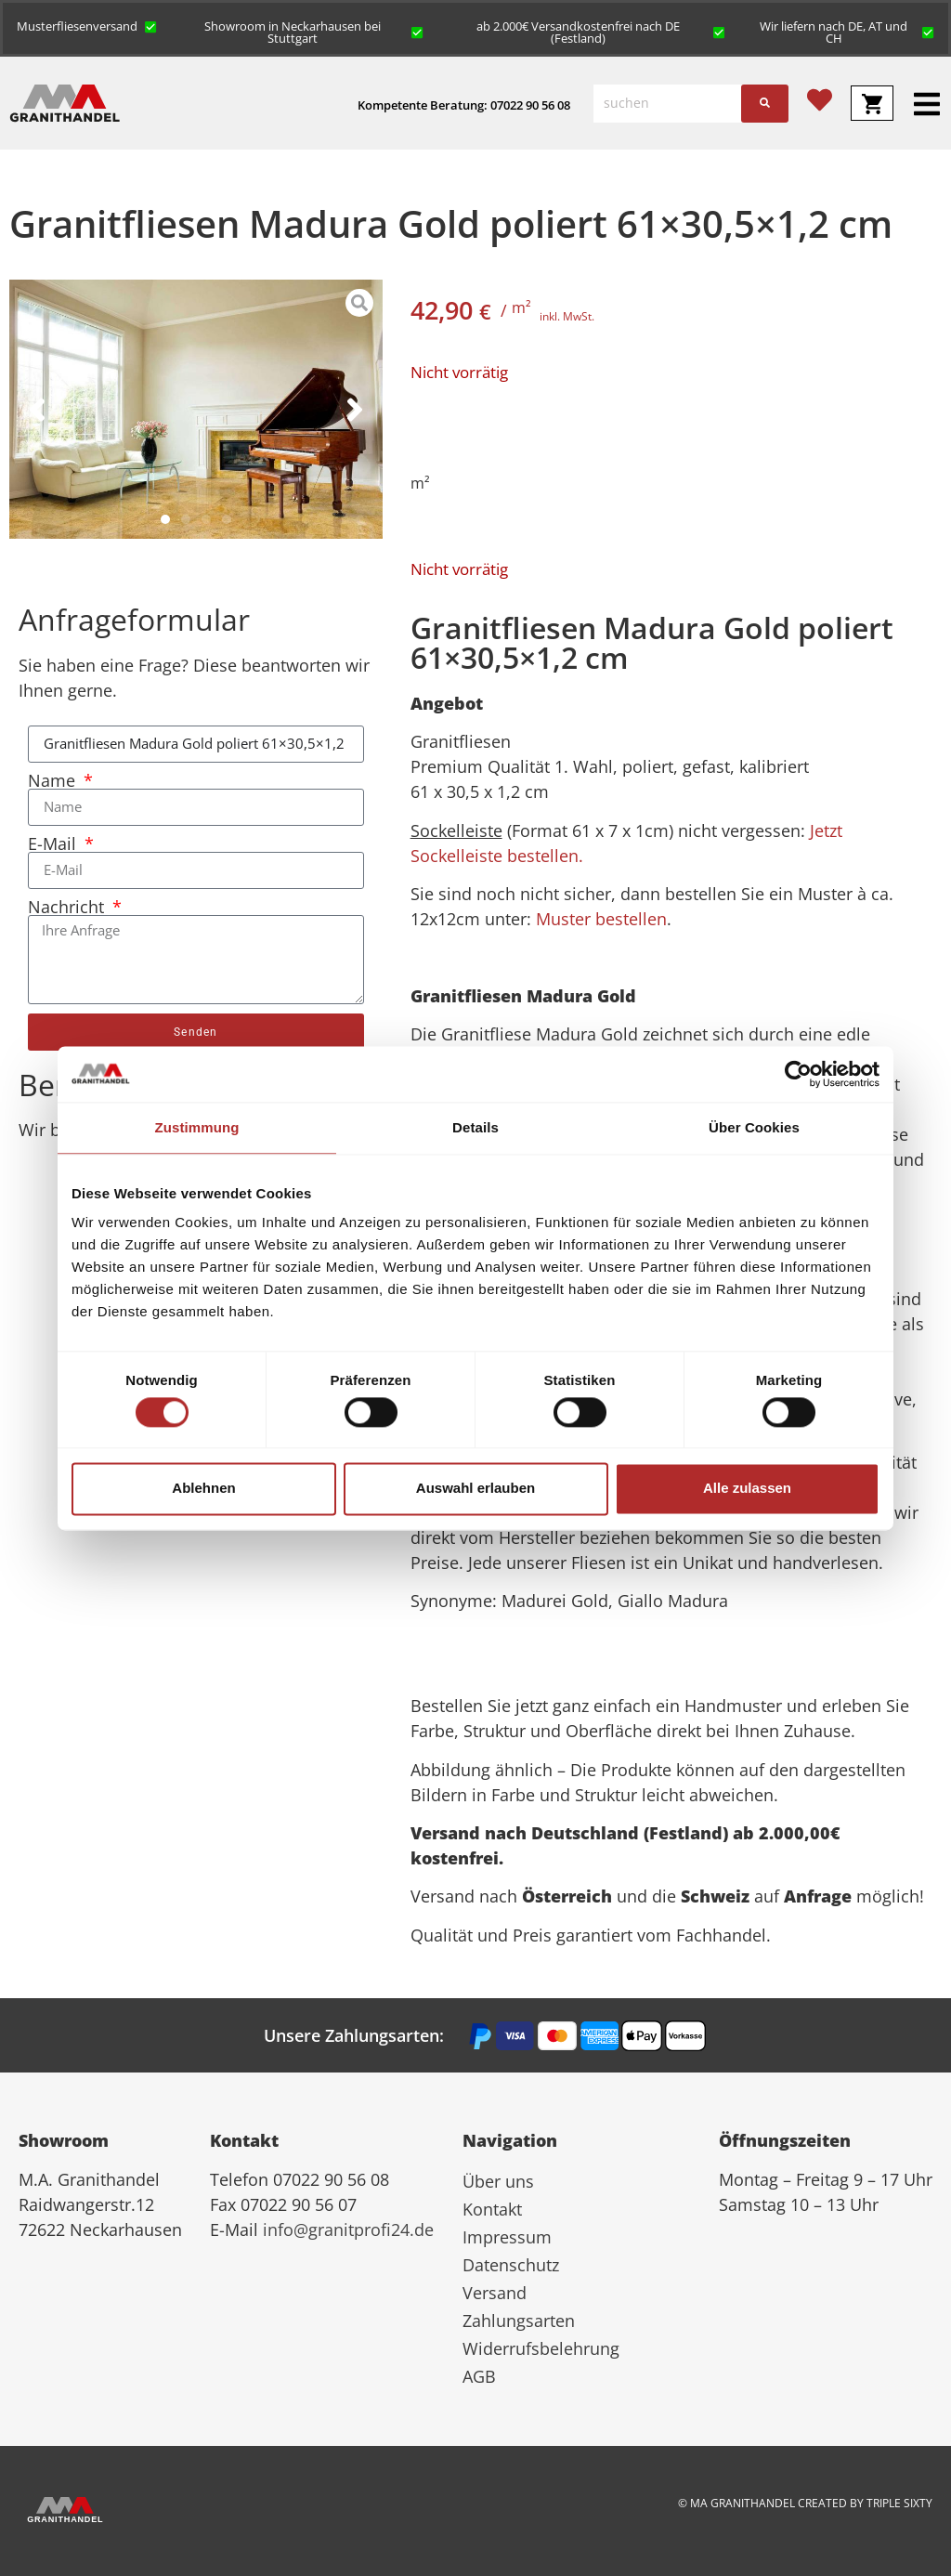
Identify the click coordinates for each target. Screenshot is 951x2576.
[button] (87, 25)
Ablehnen (203, 1489)
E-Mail (54, 843)
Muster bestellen (601, 919)
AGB (479, 2376)
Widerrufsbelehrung (540, 2348)
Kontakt (492, 2209)
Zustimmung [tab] (197, 1127)
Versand (494, 2293)
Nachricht (68, 906)
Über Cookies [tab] (754, 1127)
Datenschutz (510, 2265)
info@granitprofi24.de (348, 2229)
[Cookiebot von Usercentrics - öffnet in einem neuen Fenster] (798, 1074)
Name (54, 780)
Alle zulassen (747, 1489)
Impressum (507, 2237)
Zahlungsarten (518, 2320)
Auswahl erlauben (475, 1489)
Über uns (498, 2181)
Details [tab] (475, 1127)
